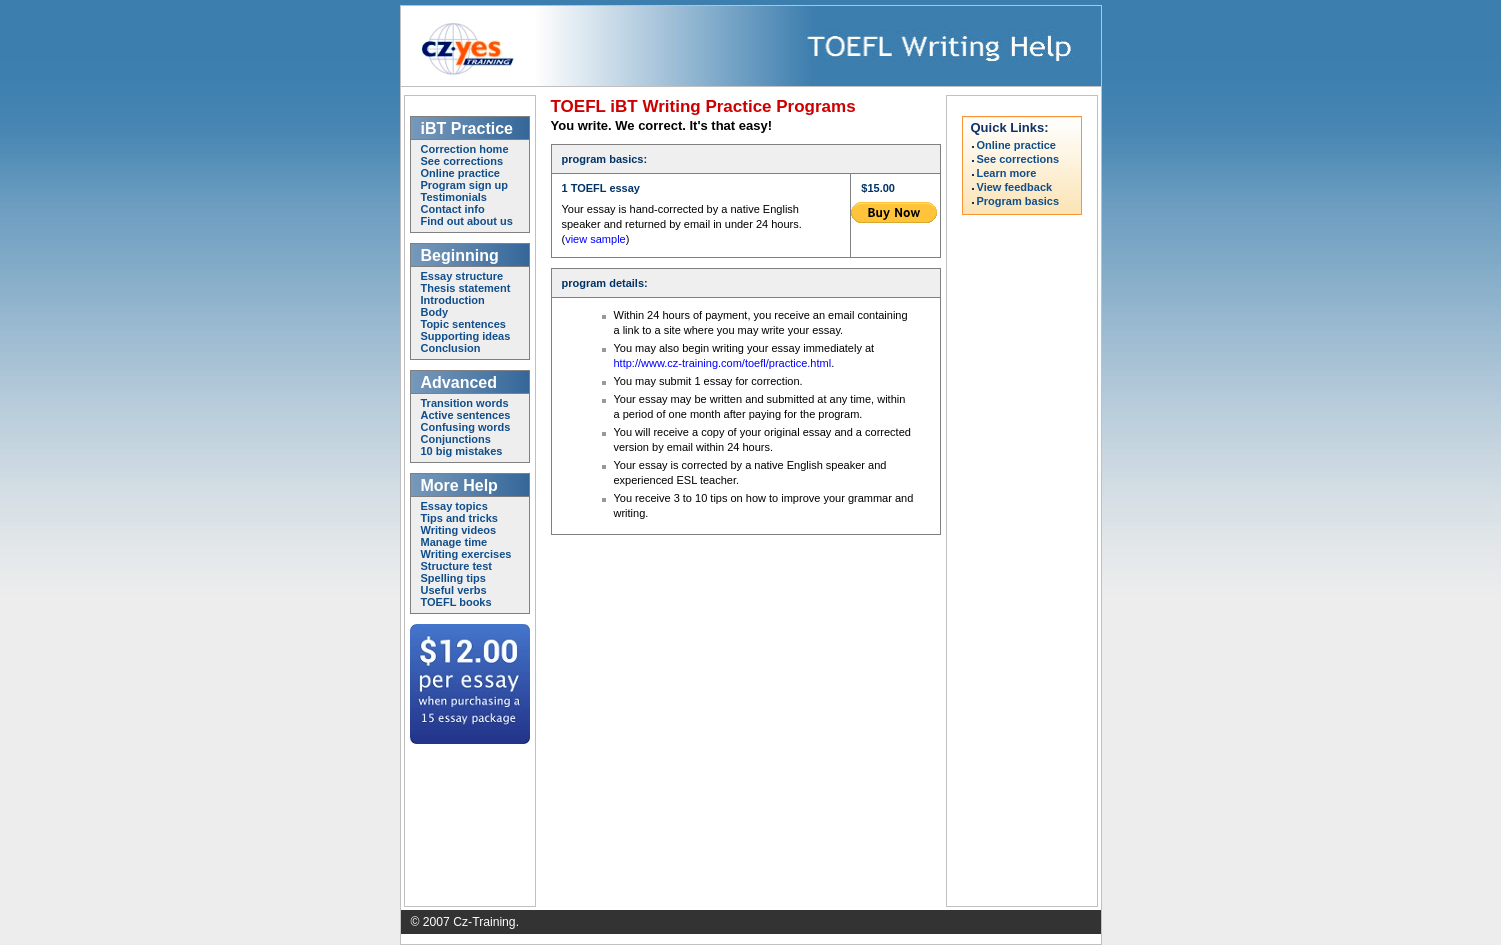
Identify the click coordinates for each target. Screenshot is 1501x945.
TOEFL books (456, 602)
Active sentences (466, 415)
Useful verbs (454, 590)
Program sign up (464, 185)
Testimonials (454, 197)
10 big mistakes (462, 451)
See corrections (462, 161)
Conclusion (451, 348)
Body (435, 312)
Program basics (1018, 201)
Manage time (454, 542)
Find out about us (467, 221)
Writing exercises (466, 554)
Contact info (453, 209)
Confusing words (466, 427)
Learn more (1007, 173)
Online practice (460, 173)
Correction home (465, 149)
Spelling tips (453, 578)
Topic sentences (463, 324)
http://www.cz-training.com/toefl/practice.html (723, 363)
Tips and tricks (459, 518)
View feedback (1015, 187)
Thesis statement (466, 288)
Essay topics (454, 506)
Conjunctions (456, 439)
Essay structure (462, 276)
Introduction (453, 300)
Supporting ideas (466, 336)
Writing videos (459, 530)
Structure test (457, 566)
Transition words (465, 403)
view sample (595, 239)
